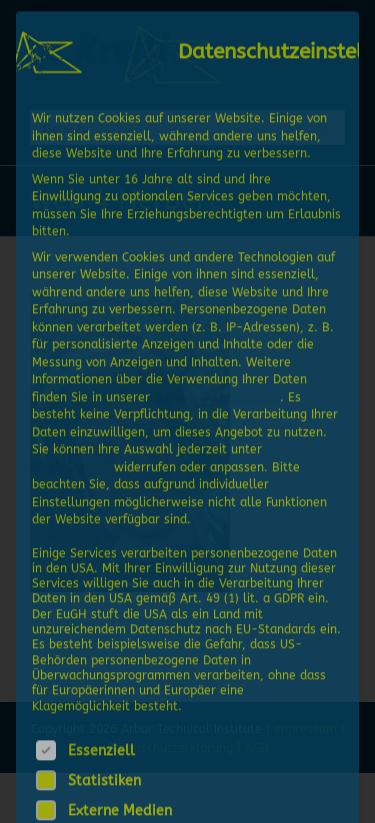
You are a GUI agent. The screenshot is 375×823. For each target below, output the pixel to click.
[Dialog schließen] (343, 25)
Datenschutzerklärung (217, 395)
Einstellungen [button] (71, 465)
